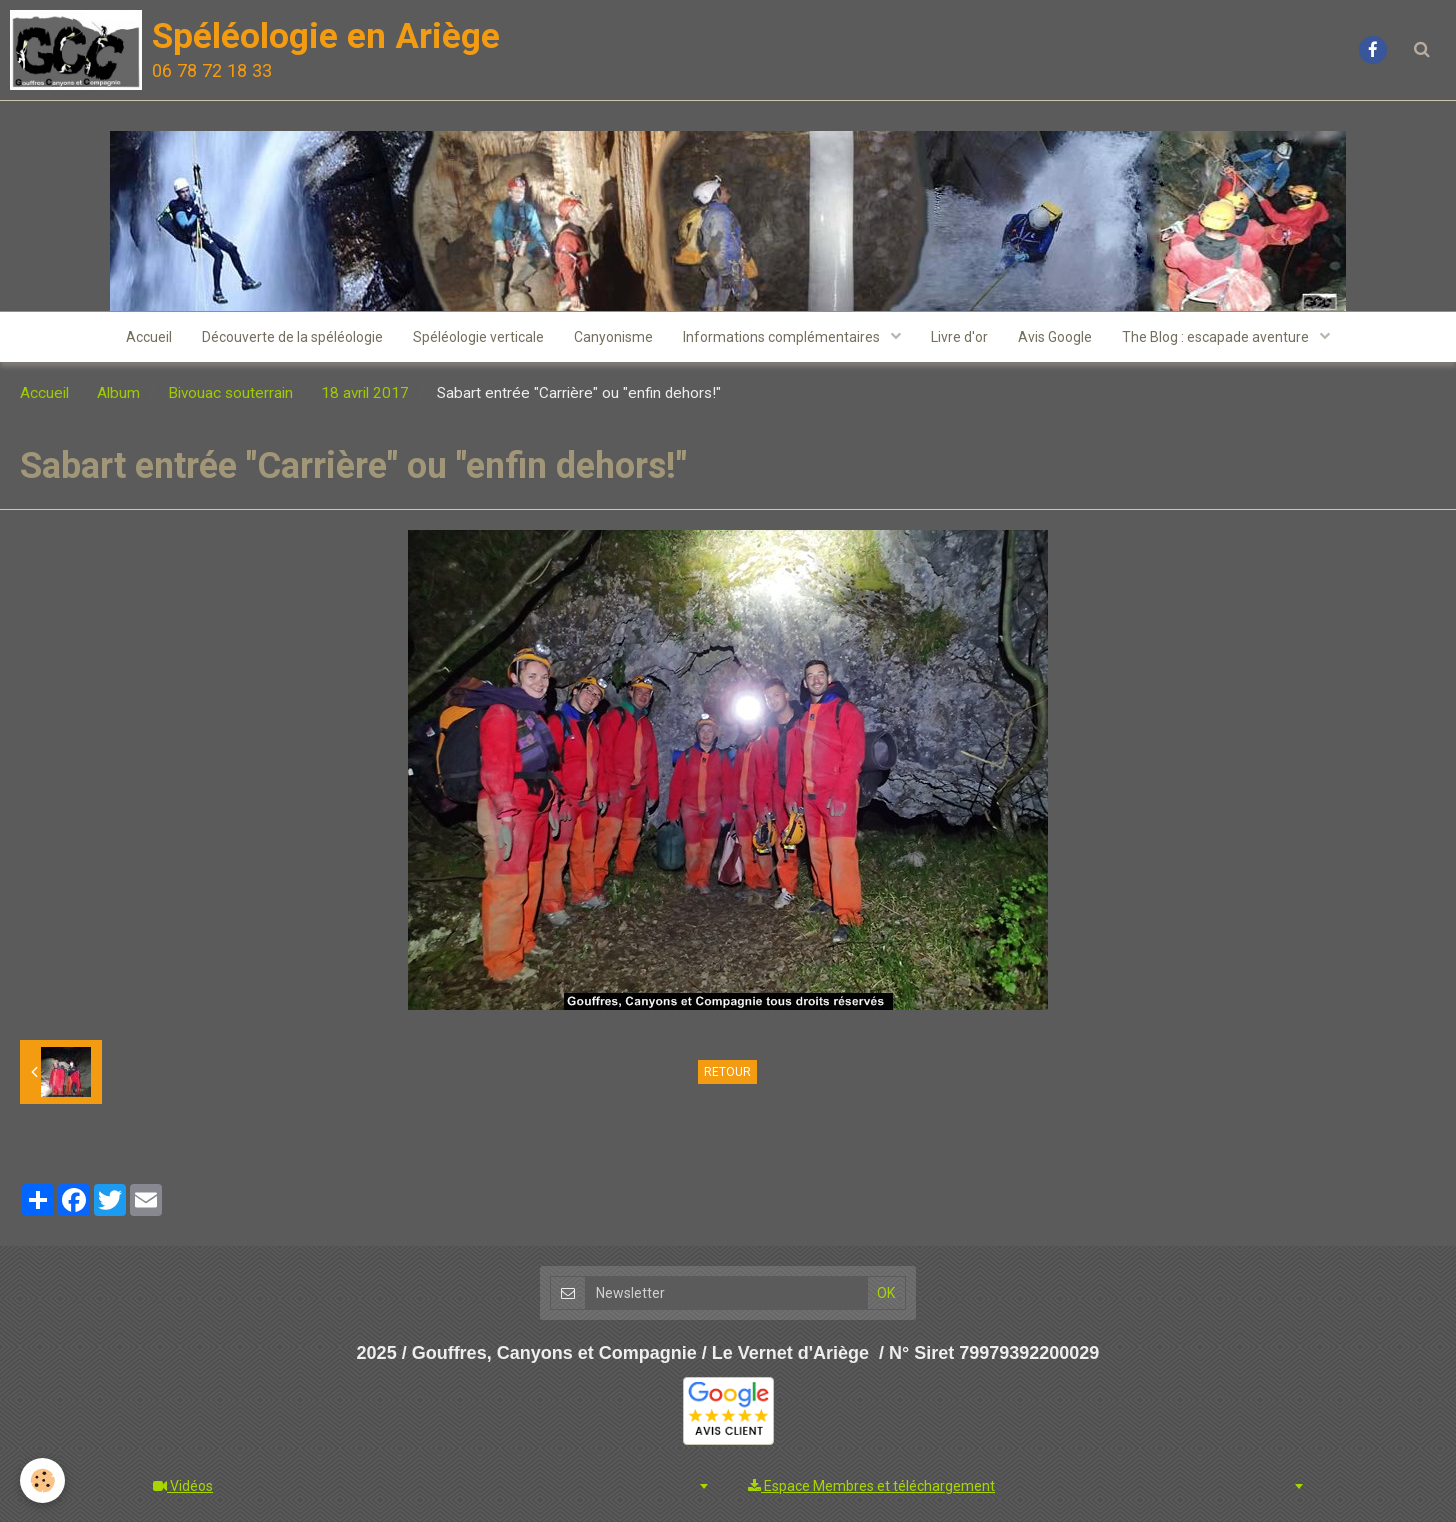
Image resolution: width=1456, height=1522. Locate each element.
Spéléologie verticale (478, 337)
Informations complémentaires (783, 337)
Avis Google (1055, 337)
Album (118, 393)
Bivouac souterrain (230, 393)
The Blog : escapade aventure (1217, 337)
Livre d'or (959, 337)
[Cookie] (42, 1480)
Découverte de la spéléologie (292, 337)
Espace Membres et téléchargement (871, 1486)
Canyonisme (613, 337)
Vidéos (183, 1486)
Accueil (149, 337)
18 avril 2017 (365, 393)
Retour (727, 1072)
